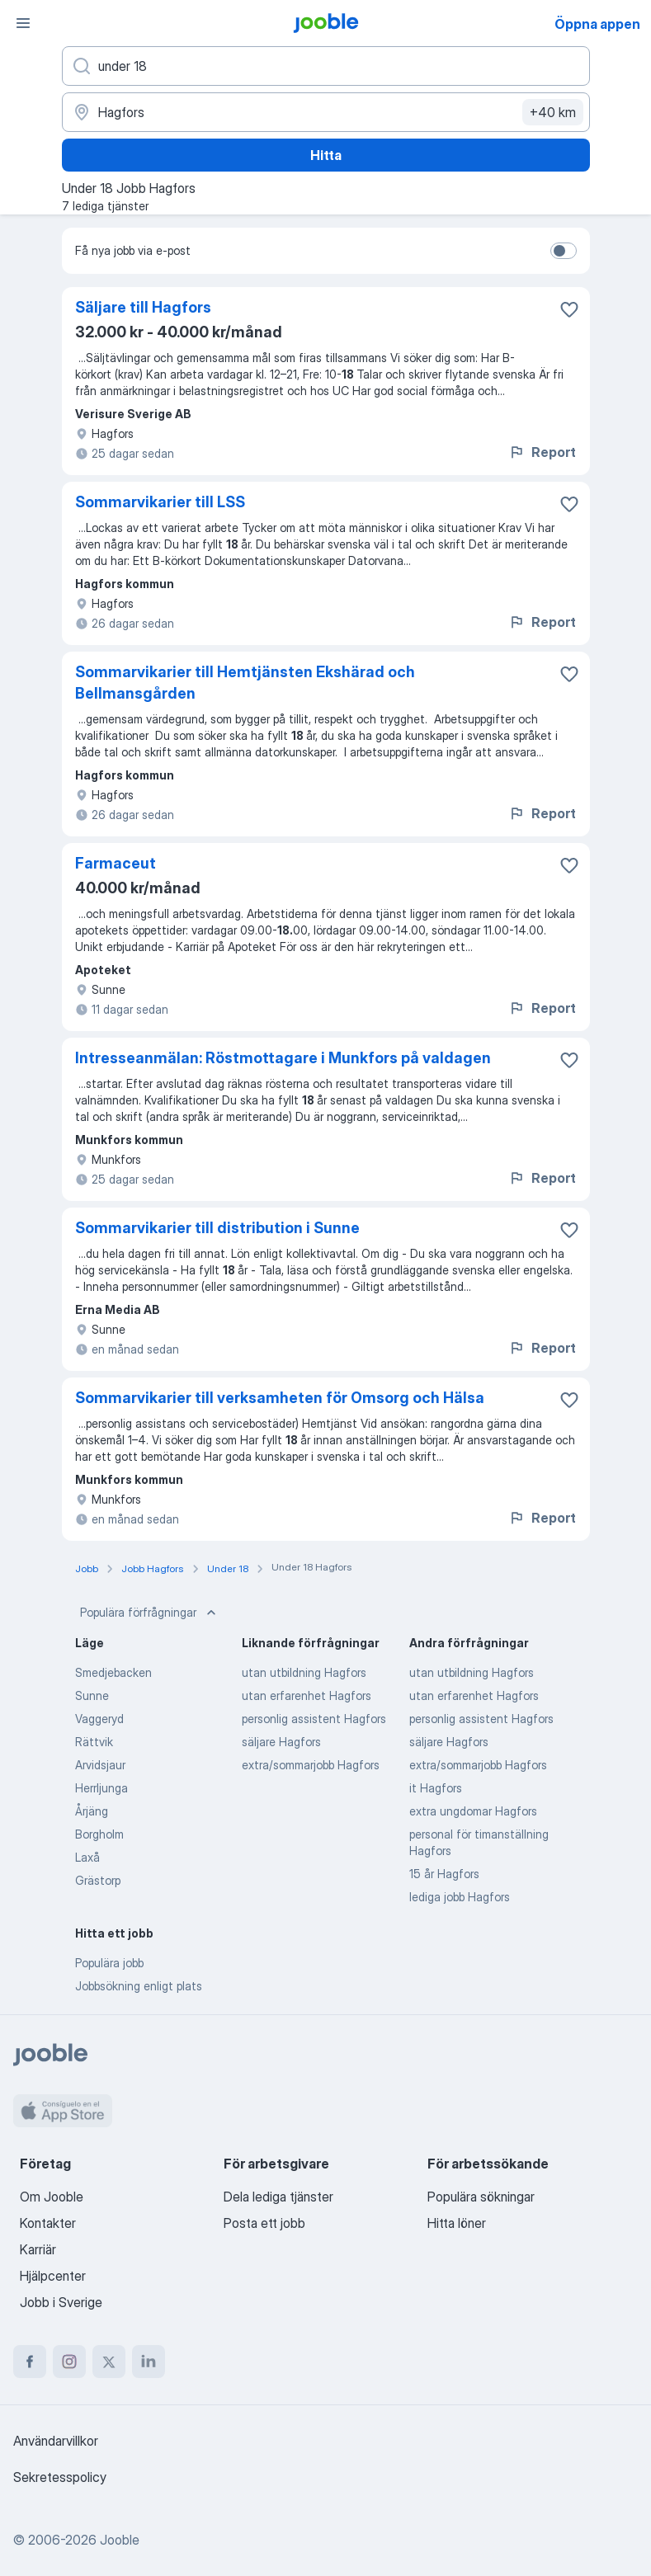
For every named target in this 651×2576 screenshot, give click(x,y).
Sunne (92, 1695)
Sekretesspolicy (59, 2477)
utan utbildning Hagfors (304, 1672)
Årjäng (91, 1811)
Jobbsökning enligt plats (138, 1986)
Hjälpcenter (53, 2276)
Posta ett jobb (264, 2223)
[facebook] (29, 2361)
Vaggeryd (99, 1719)
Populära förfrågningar (149, 1612)
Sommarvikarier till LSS (160, 502)
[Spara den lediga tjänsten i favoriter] (569, 309)
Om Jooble (51, 2196)
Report (542, 452)
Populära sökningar (481, 2196)
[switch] (563, 251)
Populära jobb (109, 1963)
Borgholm (99, 1834)
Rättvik (94, 1742)
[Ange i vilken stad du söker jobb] (326, 112)
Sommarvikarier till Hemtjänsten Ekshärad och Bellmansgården (245, 682)
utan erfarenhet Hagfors (306, 1695)
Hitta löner (456, 2223)
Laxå (87, 1857)
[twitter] (108, 2361)
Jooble (119, 2539)
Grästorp (97, 1880)
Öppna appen (597, 24)
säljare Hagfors (281, 1742)
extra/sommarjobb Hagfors (311, 1765)
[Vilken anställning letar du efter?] (326, 66)
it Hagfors (435, 1788)
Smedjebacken (113, 1672)
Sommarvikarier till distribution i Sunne (217, 1227)
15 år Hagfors (444, 1874)
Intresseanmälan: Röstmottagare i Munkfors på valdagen (283, 1058)
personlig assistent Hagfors (314, 1719)
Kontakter (48, 2223)
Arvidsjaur (100, 1765)
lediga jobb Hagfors (459, 1897)
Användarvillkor (55, 2440)
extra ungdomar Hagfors (473, 1811)
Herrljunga (101, 1788)
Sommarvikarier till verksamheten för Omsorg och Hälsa (279, 1397)
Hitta (326, 155)
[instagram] (69, 2361)
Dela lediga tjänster (278, 2196)
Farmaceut (115, 863)
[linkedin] (148, 2361)
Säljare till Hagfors (143, 307)
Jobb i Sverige (61, 2302)
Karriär (38, 2249)
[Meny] (23, 23)
